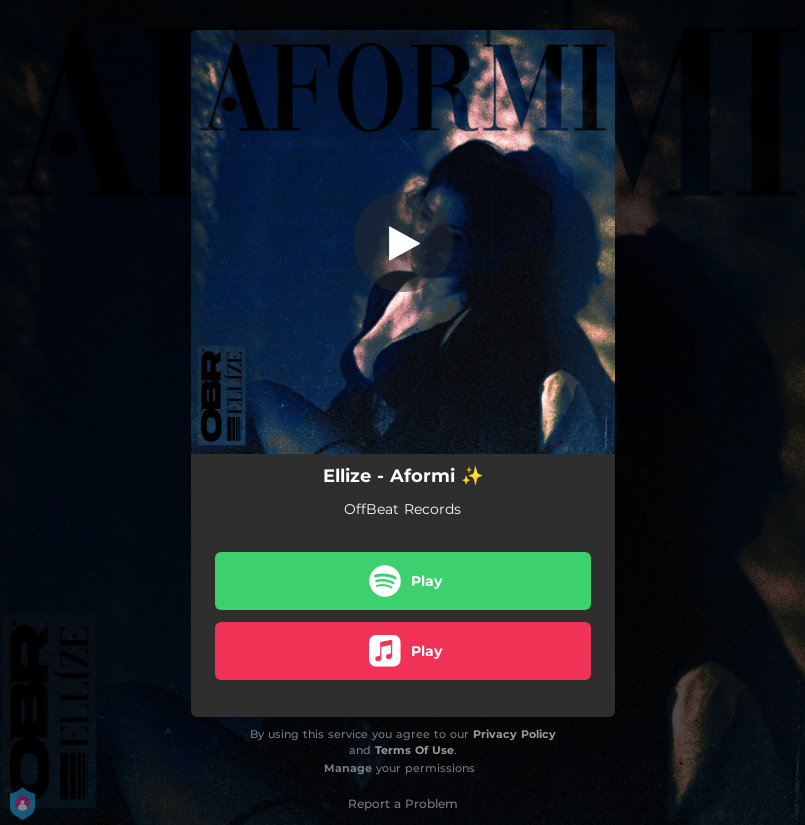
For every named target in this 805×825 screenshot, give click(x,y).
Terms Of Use (414, 750)
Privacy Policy (514, 734)
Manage (348, 768)
